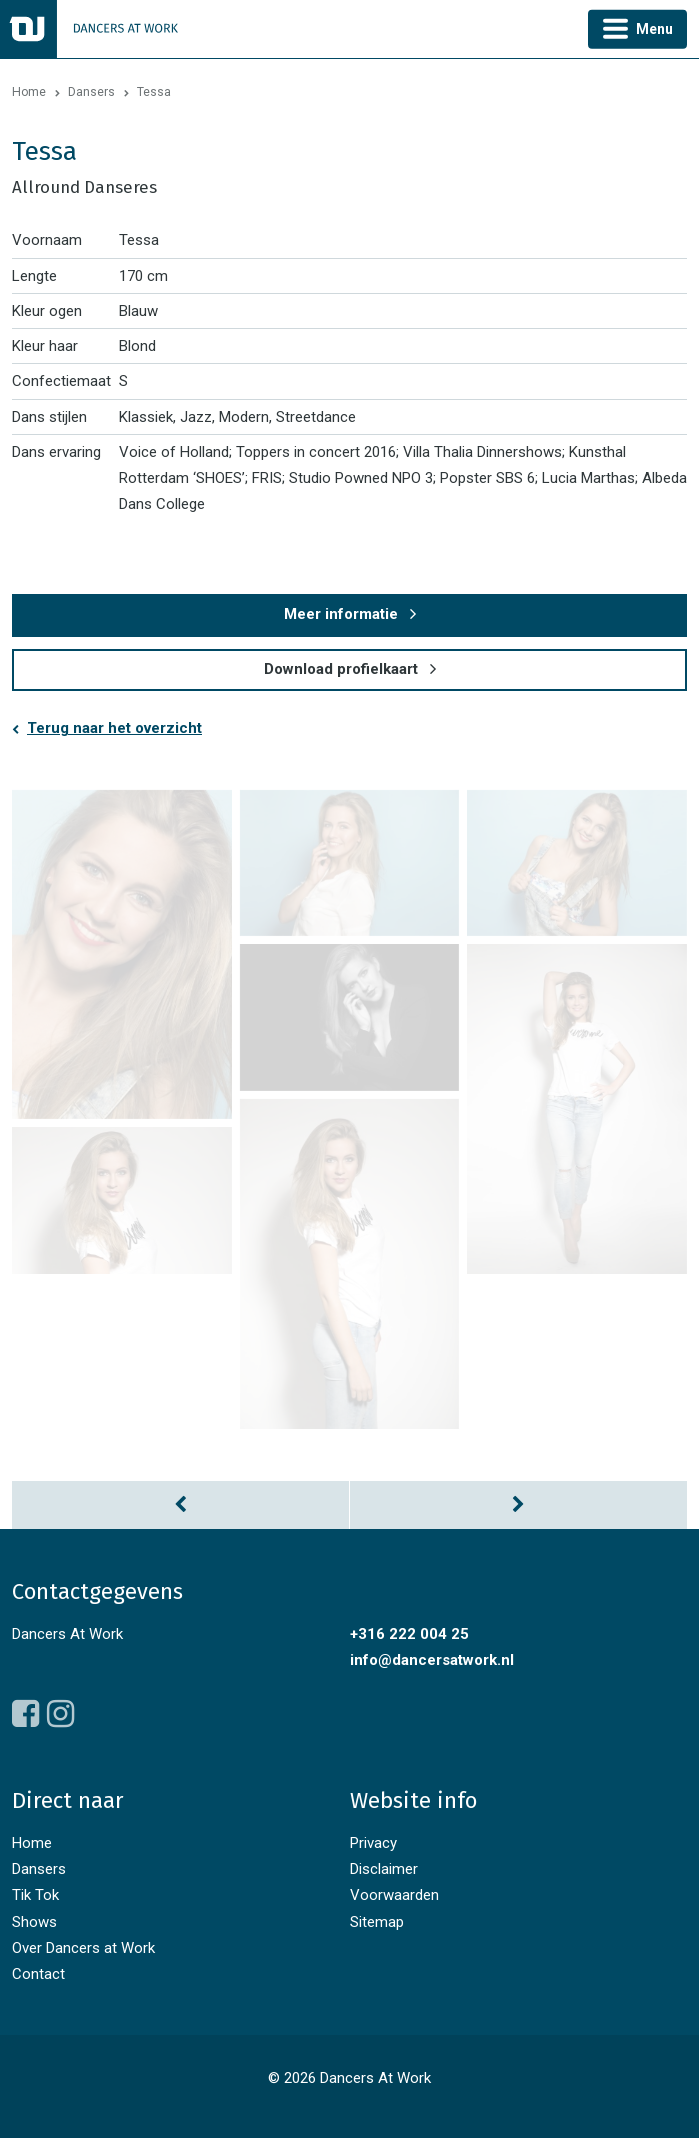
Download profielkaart (341, 669)
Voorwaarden (394, 1895)
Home (29, 92)
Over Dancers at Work (83, 1948)
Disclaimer (384, 1869)
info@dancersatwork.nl (432, 1660)
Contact (38, 1974)
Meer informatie (341, 614)
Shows (34, 1922)
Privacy (373, 1843)
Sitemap (377, 1922)
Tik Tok (35, 1895)
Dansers (91, 92)
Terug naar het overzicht (114, 728)
